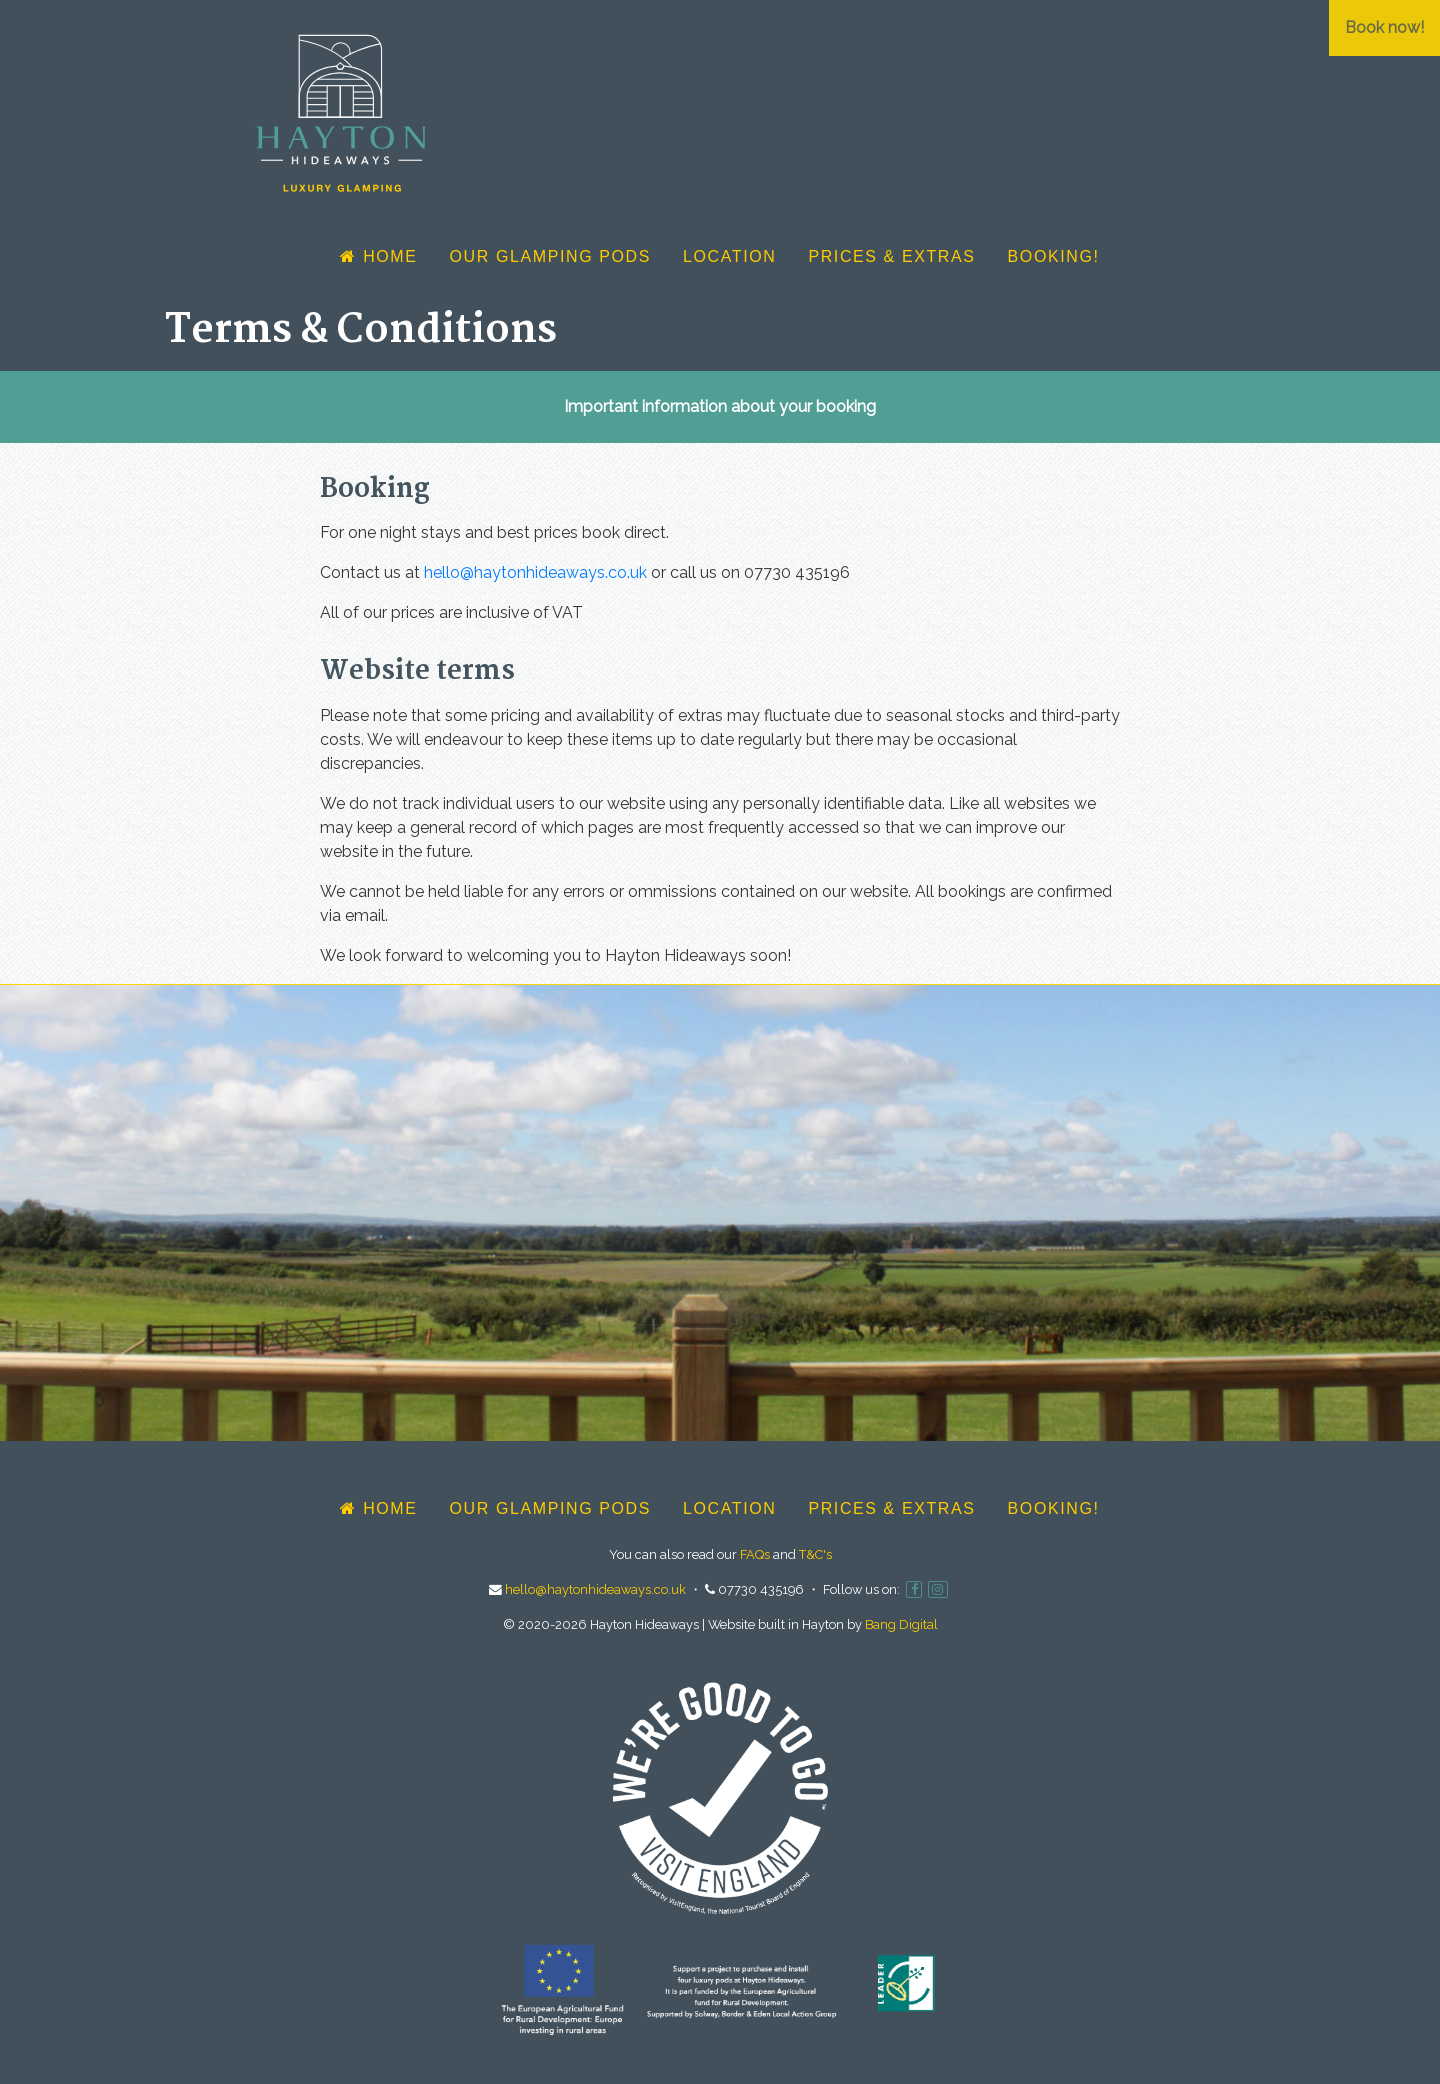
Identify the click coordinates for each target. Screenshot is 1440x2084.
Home (378, 256)
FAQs (755, 1554)
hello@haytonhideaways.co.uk (535, 572)
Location (729, 256)
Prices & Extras (891, 256)
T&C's (815, 1554)
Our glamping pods (550, 256)
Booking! (1054, 256)
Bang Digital (901, 1624)
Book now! (1384, 27)
